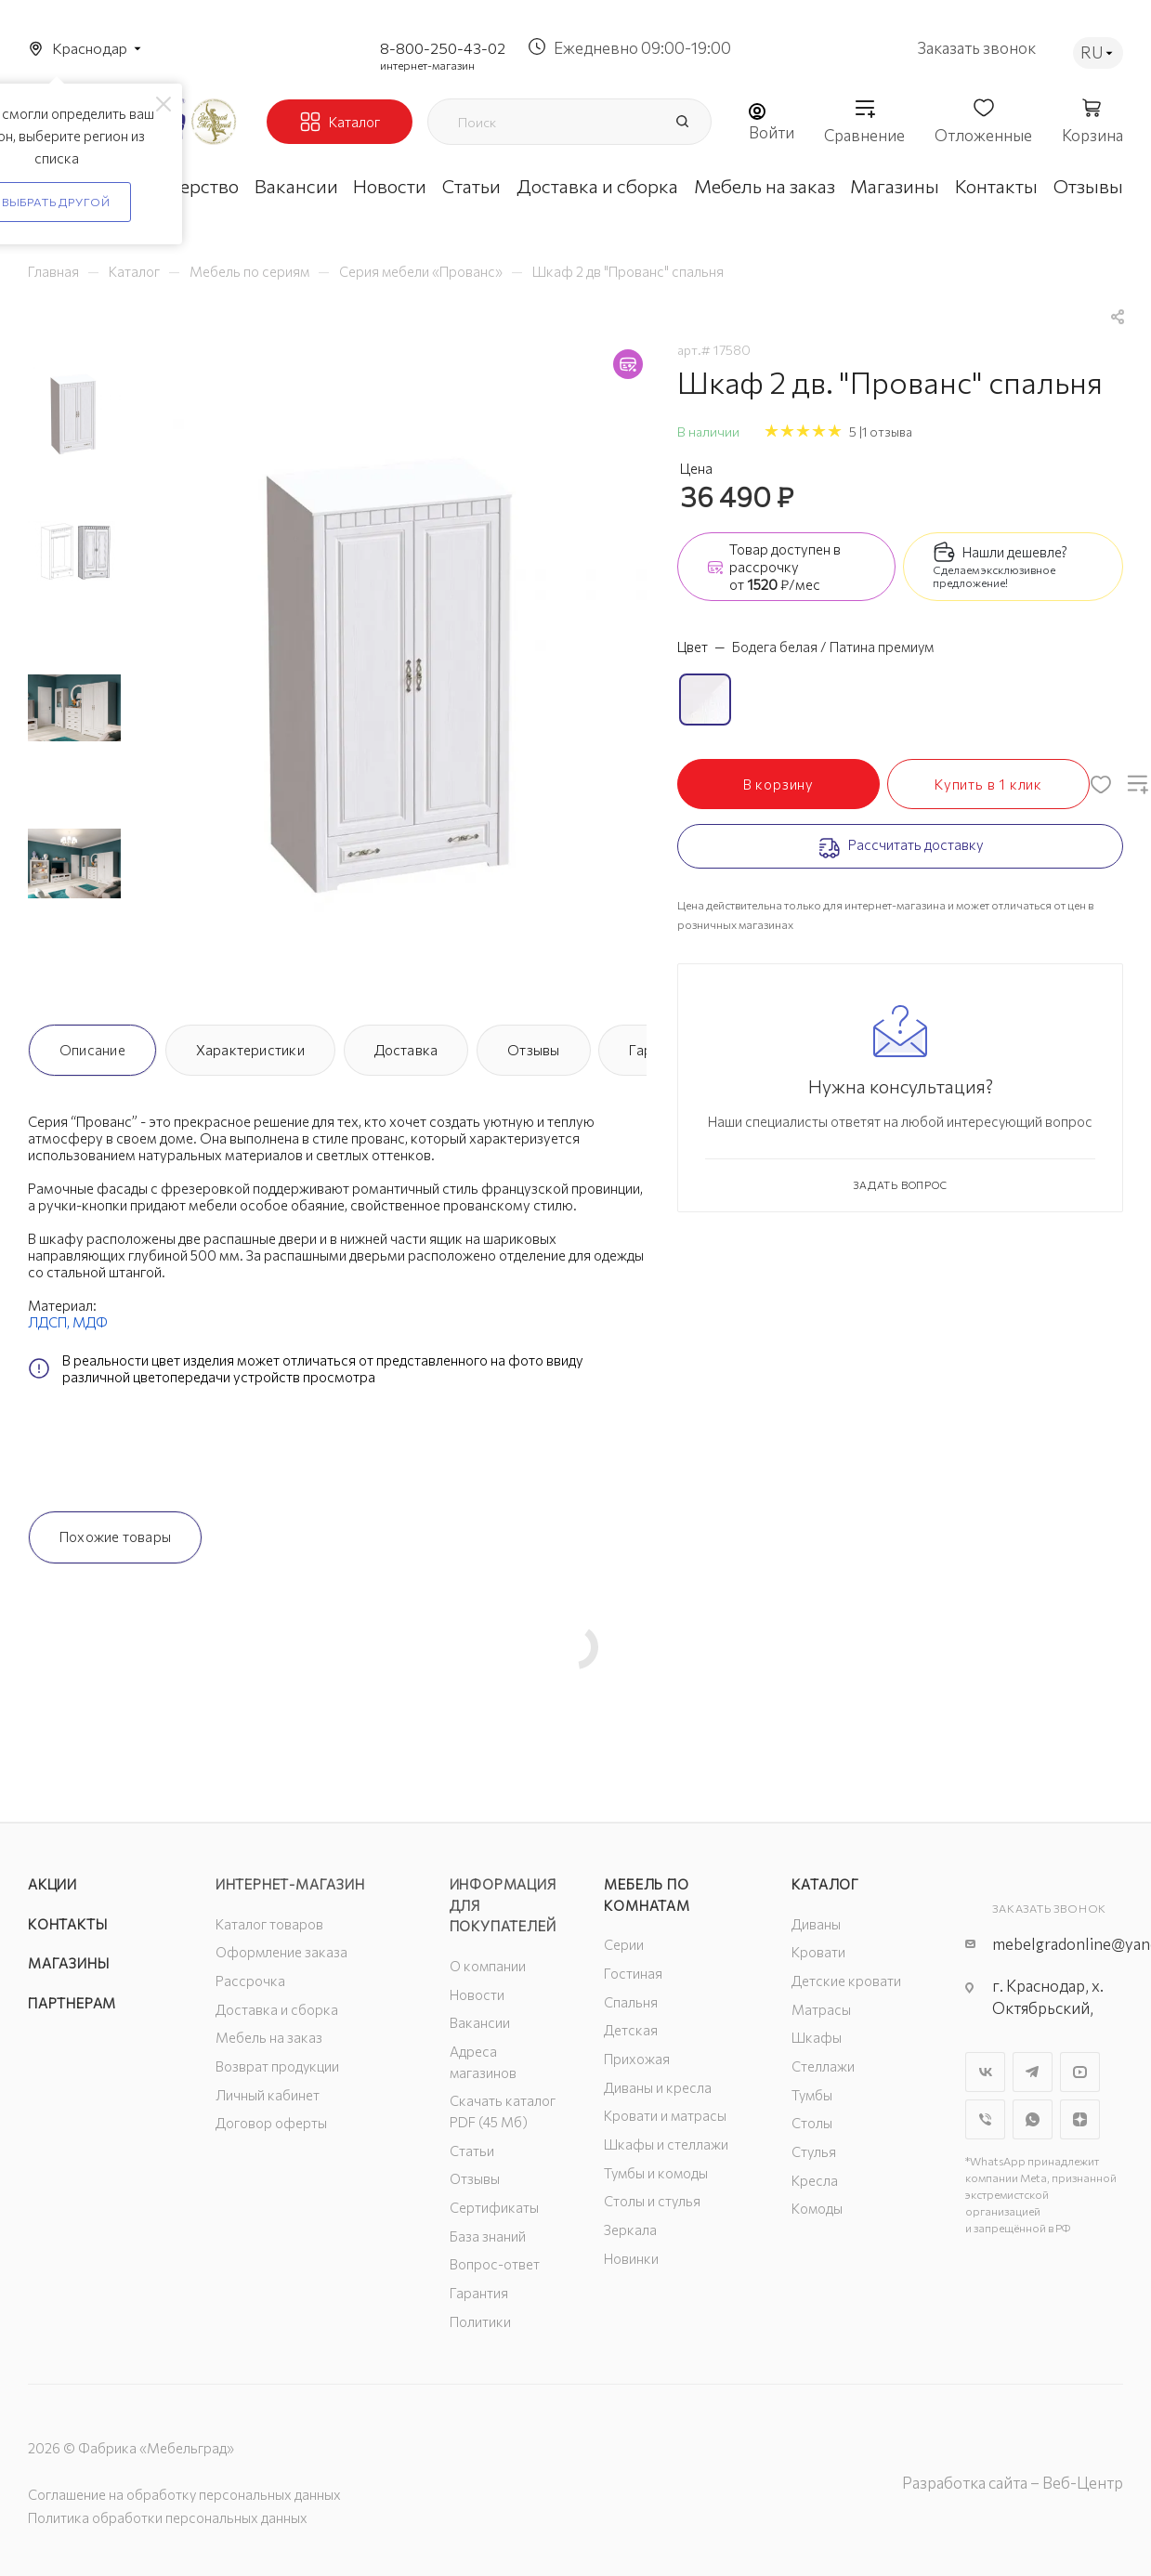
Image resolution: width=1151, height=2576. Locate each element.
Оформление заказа (281, 1951)
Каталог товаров (269, 1924)
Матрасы (821, 2009)
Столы (811, 2122)
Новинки (631, 2258)
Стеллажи (823, 2066)
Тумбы (811, 2094)
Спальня (631, 2002)
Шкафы (816, 2037)
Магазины (68, 1963)
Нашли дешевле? (1014, 551)
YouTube (1080, 2072)
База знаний (488, 2236)
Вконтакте (985, 2072)
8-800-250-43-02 (442, 48)
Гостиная (633, 1973)
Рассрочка (250, 1980)
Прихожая (637, 2058)
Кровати (818, 1951)
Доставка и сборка (277, 2009)
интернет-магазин (427, 65)
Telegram (1033, 2072)
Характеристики (250, 1049)
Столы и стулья (652, 2200)
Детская (631, 2029)
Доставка (406, 1049)
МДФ (90, 1322)
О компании (488, 1965)
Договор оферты (271, 2122)
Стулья (813, 2151)
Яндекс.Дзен (1080, 2119)
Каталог (825, 1884)
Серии (624, 1944)
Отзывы (533, 1049)
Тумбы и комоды (656, 2172)
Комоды (817, 2208)
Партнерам (72, 2002)
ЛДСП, (50, 1322)
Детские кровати (846, 1980)
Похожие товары (115, 1536)
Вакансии (480, 2022)
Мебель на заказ (269, 2037)
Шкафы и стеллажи (666, 2144)
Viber (985, 2119)
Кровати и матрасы (665, 2115)
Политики (480, 2321)
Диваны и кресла (658, 2087)
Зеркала (630, 2229)
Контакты (67, 1924)
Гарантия (479, 2292)
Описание (92, 1049)
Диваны (816, 1924)
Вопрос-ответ (495, 2264)
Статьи (472, 2150)
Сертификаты (494, 2207)
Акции (52, 1884)
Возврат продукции (277, 2066)
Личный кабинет (268, 2094)
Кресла (814, 2180)
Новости (477, 1994)
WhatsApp (1033, 2119)
